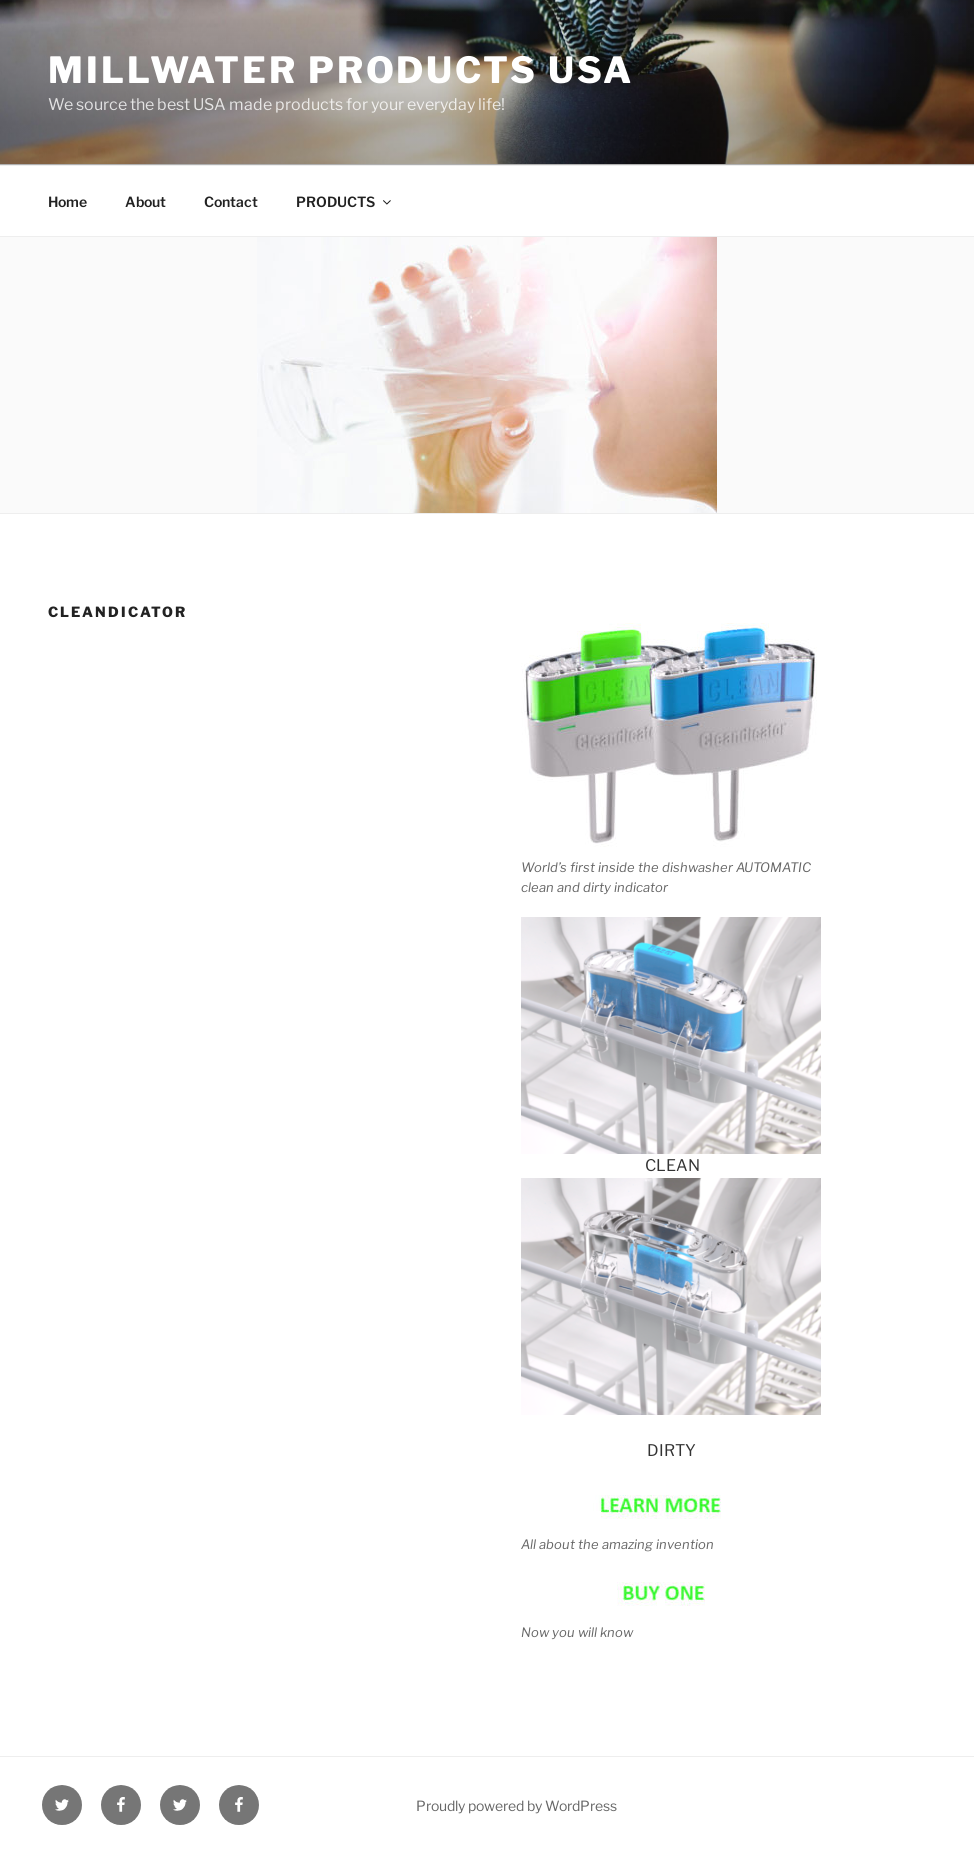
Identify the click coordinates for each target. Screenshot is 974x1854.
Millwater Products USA (341, 70)
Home (67, 201)
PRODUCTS (345, 201)
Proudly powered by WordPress (516, 1805)
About (145, 201)
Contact (231, 201)
